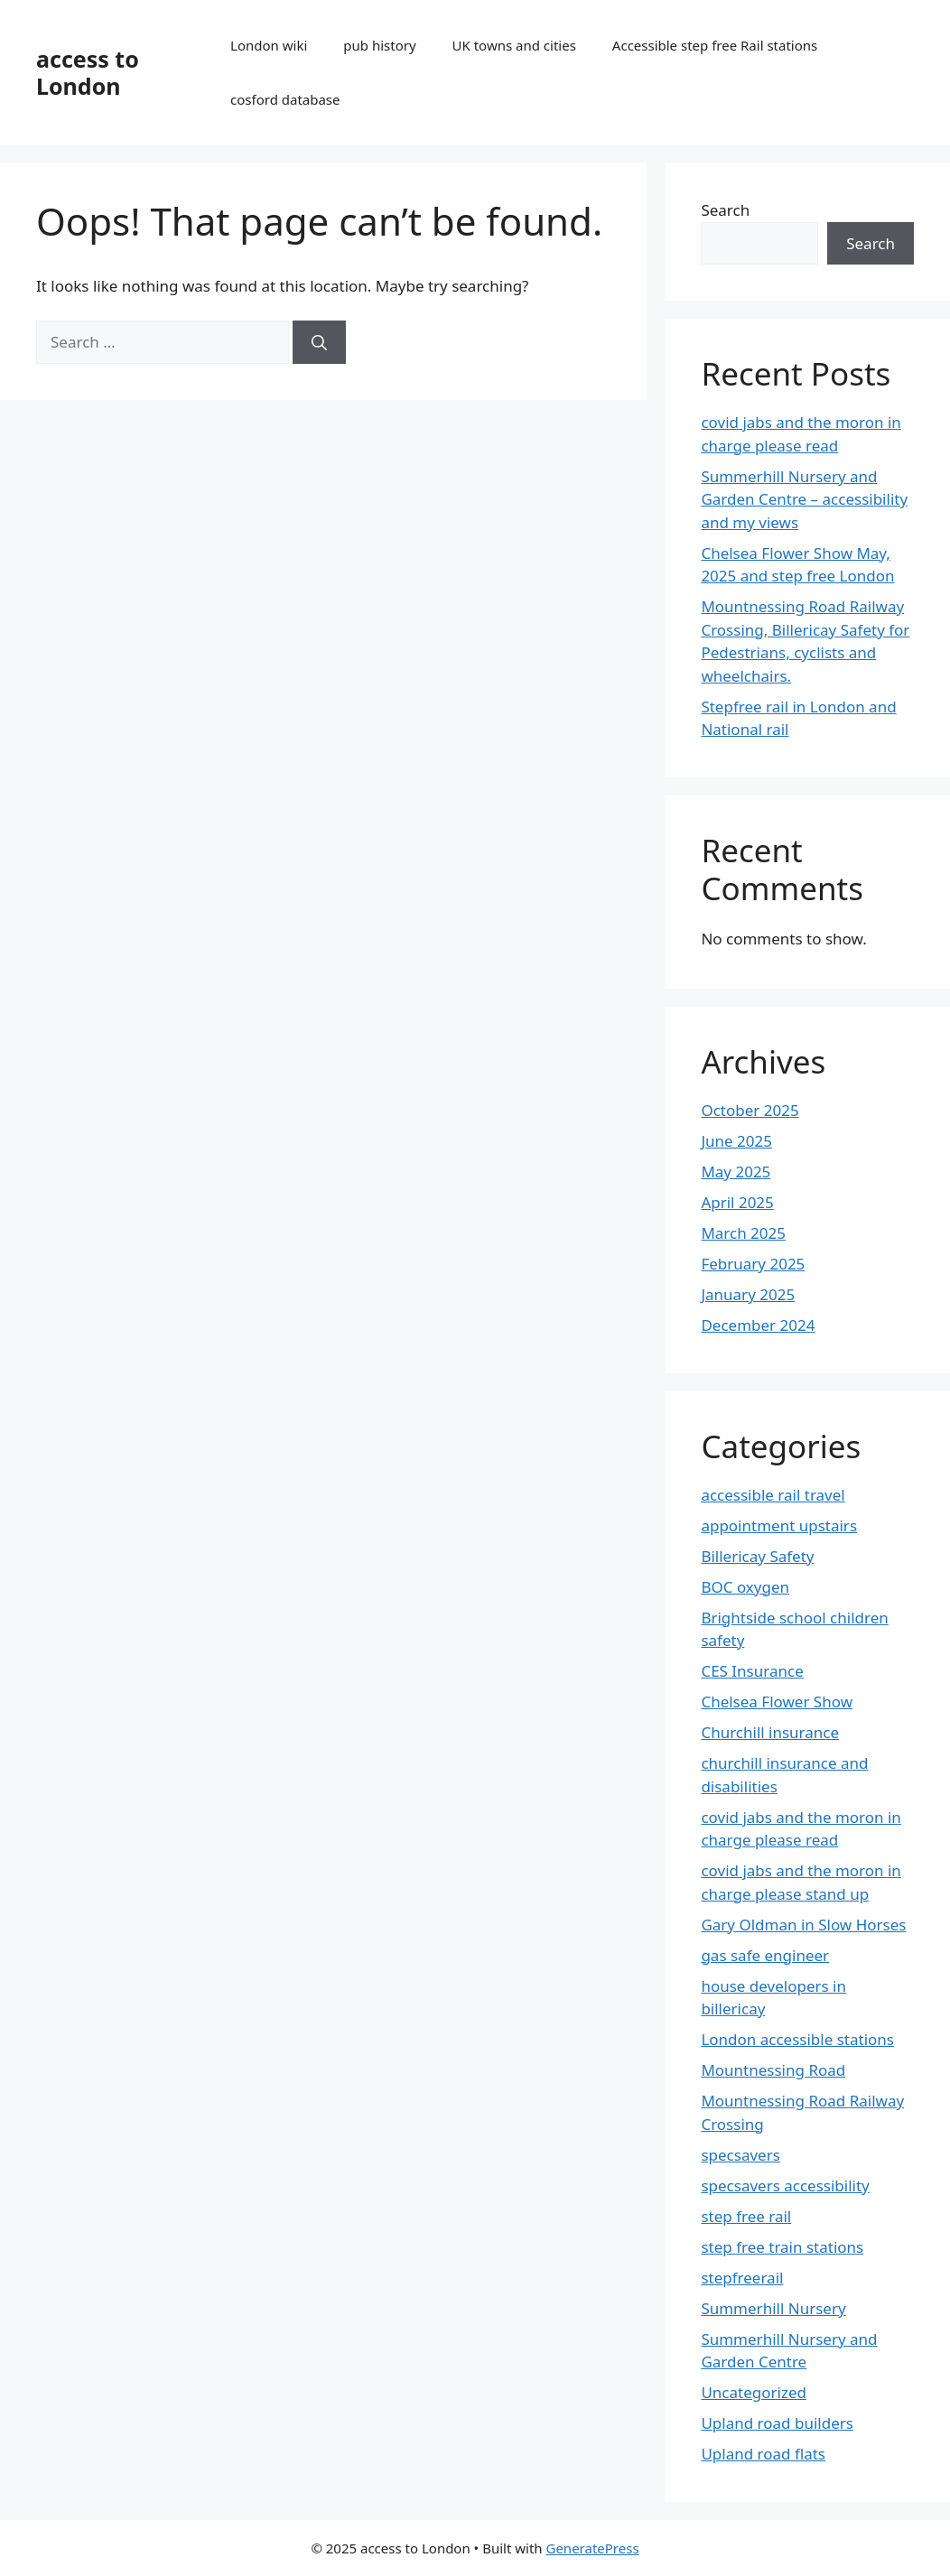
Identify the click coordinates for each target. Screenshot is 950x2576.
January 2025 (748, 1294)
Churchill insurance (770, 1732)
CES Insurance (752, 1670)
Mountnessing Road (773, 2070)
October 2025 (749, 1110)
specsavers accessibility (785, 2185)
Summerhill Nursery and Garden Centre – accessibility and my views (804, 499)
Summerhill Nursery (773, 2308)
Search (725, 210)
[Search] (319, 342)
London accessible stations (797, 2039)
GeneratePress (591, 2548)
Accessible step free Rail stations (714, 45)
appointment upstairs (779, 1525)
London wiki (268, 45)
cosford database (285, 99)
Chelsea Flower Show (776, 1701)
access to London (87, 72)
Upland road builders (777, 2423)
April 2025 (737, 1202)
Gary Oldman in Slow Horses (803, 1924)
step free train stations (782, 2247)
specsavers (740, 2154)
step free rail (746, 2216)
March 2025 (743, 1233)
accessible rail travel (772, 1494)
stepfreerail (742, 2277)
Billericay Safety (757, 1556)
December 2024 (758, 1325)
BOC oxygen (745, 1586)
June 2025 (736, 1140)
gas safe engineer (765, 1955)
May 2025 (735, 1171)
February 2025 (753, 1263)
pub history (379, 45)
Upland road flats (763, 2453)
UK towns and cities (514, 45)
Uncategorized (753, 2392)
